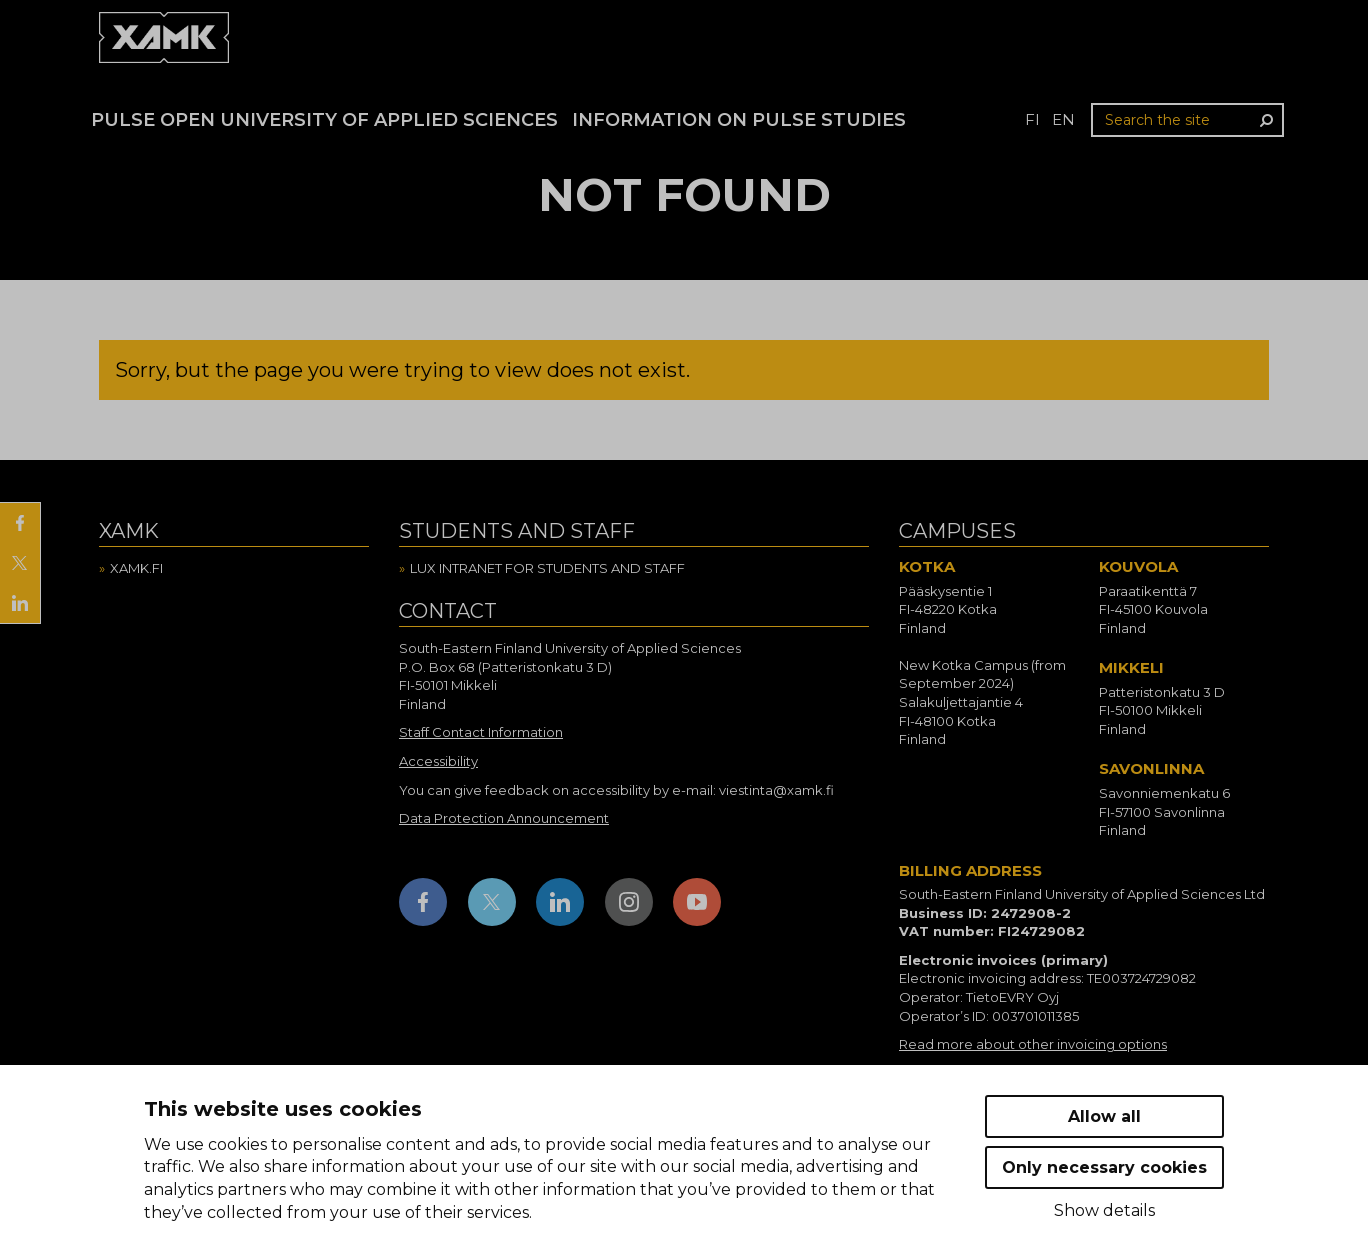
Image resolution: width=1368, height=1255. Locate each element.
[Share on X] (20, 563)
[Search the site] (1187, 120)
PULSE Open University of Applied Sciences (324, 120)
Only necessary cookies (1104, 1167)
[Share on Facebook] (20, 523)
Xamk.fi (136, 568)
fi (1032, 119)
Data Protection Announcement (504, 818)
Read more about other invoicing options (1033, 1044)
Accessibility (438, 761)
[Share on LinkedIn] (20, 603)
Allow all (1104, 1116)
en (1063, 119)
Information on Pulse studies (739, 120)
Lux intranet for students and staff (547, 568)
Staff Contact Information (481, 732)
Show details (1104, 1210)
